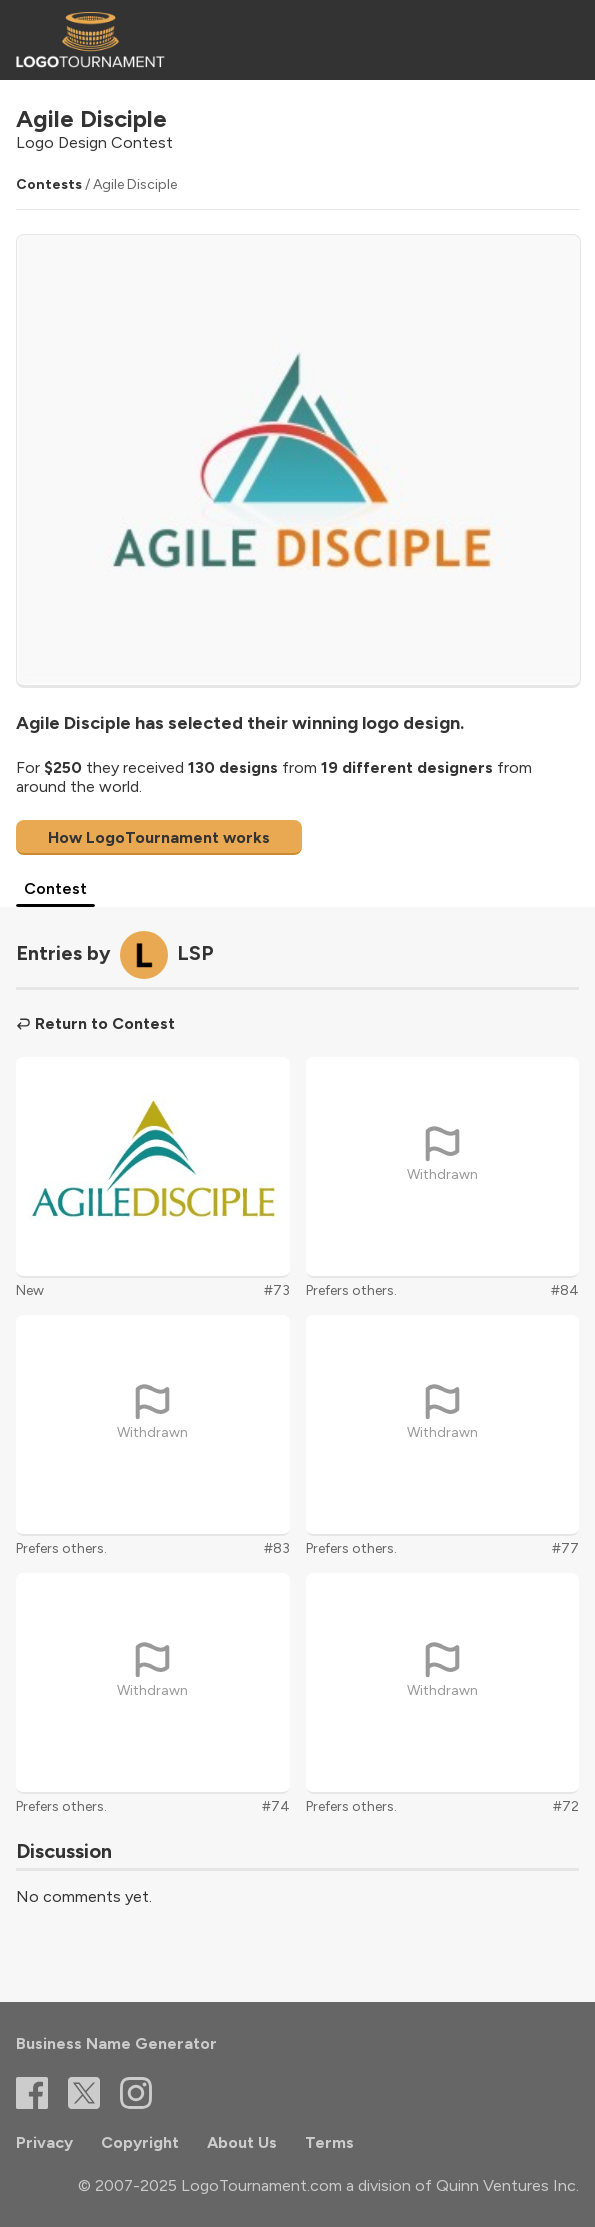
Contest (55, 888)
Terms (329, 2142)
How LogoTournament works (159, 837)
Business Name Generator (116, 2043)
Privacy (44, 2142)
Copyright (140, 2142)
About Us (242, 2142)
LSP (195, 953)
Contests (49, 184)
